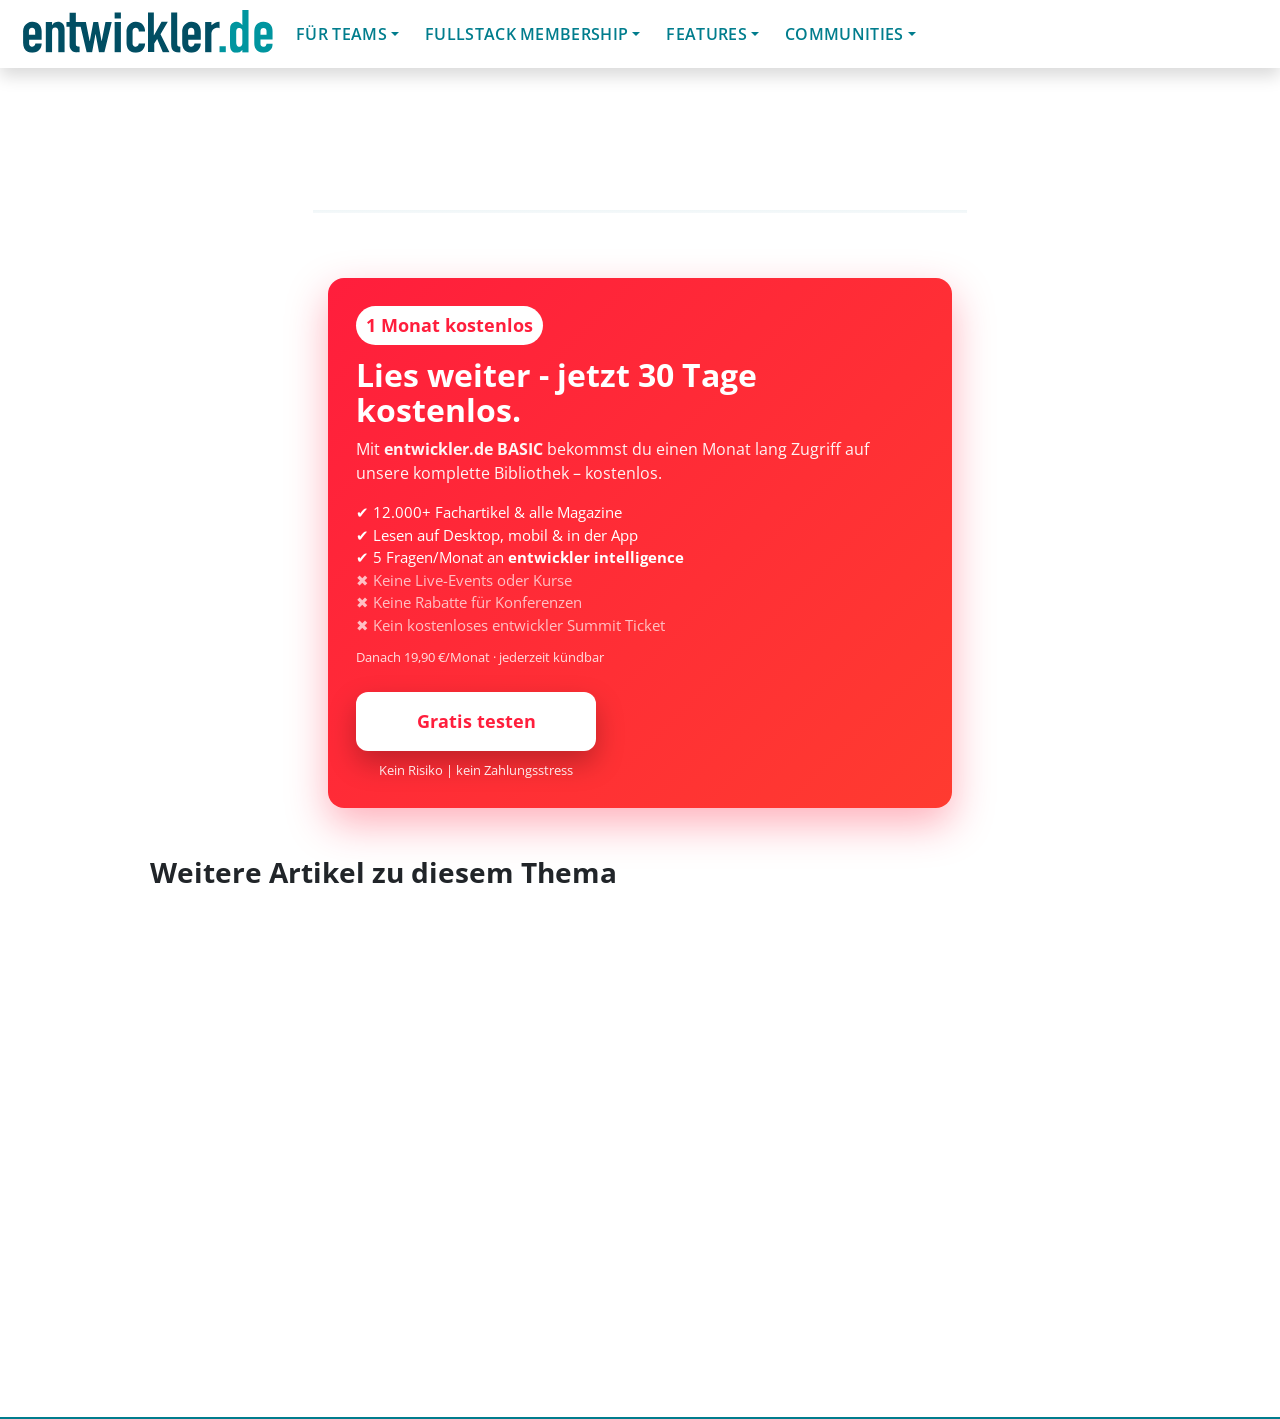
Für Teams (341, 34)
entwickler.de (148, 37)
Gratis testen (476, 721)
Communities (844, 34)
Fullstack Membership (526, 34)
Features (706, 34)
